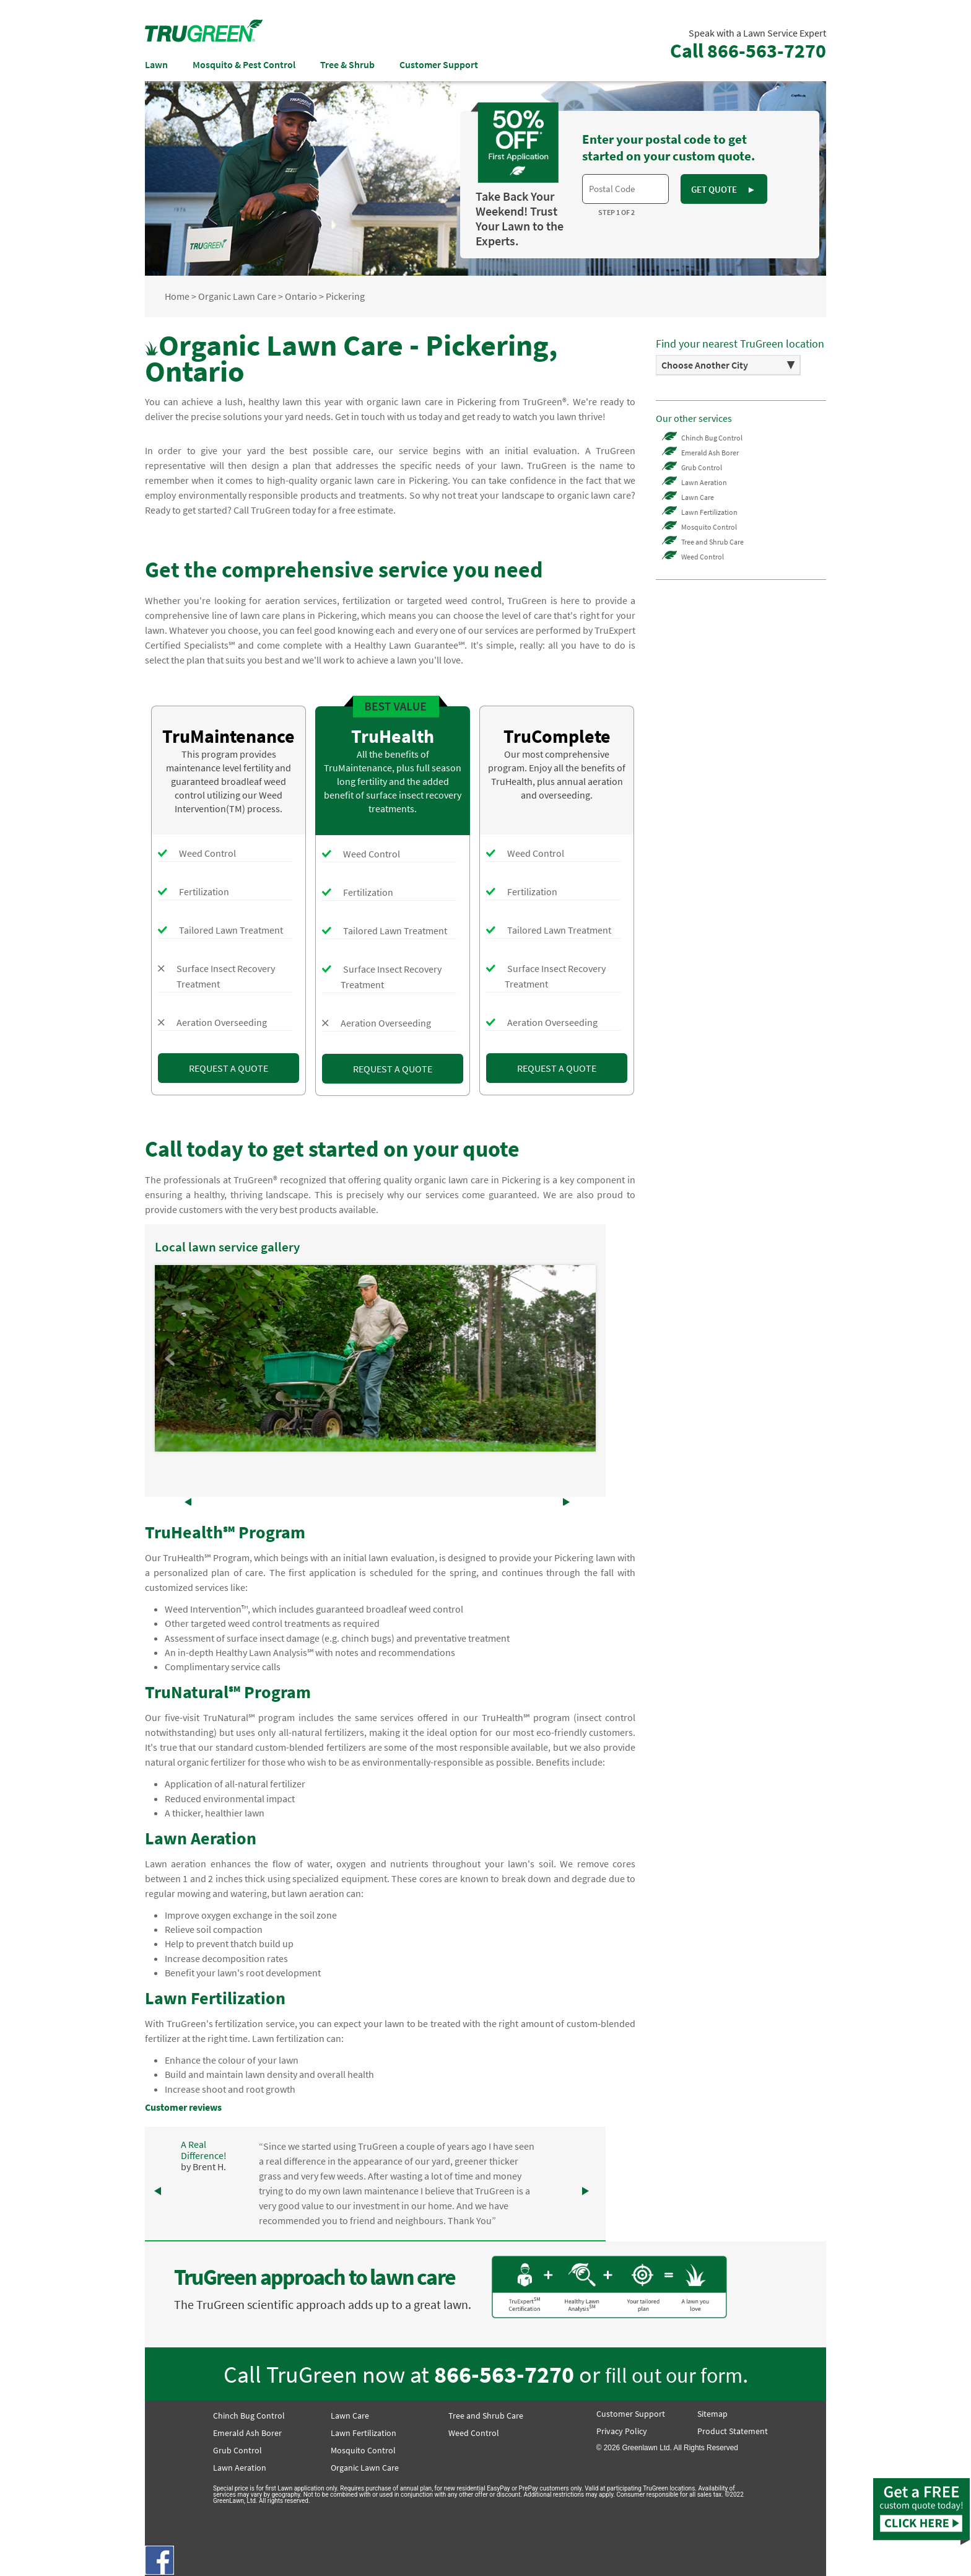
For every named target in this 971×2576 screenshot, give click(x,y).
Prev (171, 1359)
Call (748, 51)
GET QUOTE (723, 189)
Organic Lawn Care (365, 2467)
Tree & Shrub (347, 64)
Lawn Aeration (704, 482)
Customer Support (438, 64)
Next (580, 1359)
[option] (728, 365)
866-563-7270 (504, 2374)
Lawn (156, 64)
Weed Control (702, 556)
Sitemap (712, 2413)
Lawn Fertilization (709, 512)
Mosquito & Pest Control (244, 64)
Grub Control (701, 467)
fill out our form (673, 2375)
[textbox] (625, 189)
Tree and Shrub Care (712, 541)
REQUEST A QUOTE (228, 1068)
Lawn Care (697, 497)
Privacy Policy (621, 2431)
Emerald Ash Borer (710, 452)
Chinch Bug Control (711, 437)
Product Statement (732, 2431)
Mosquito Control (709, 527)
